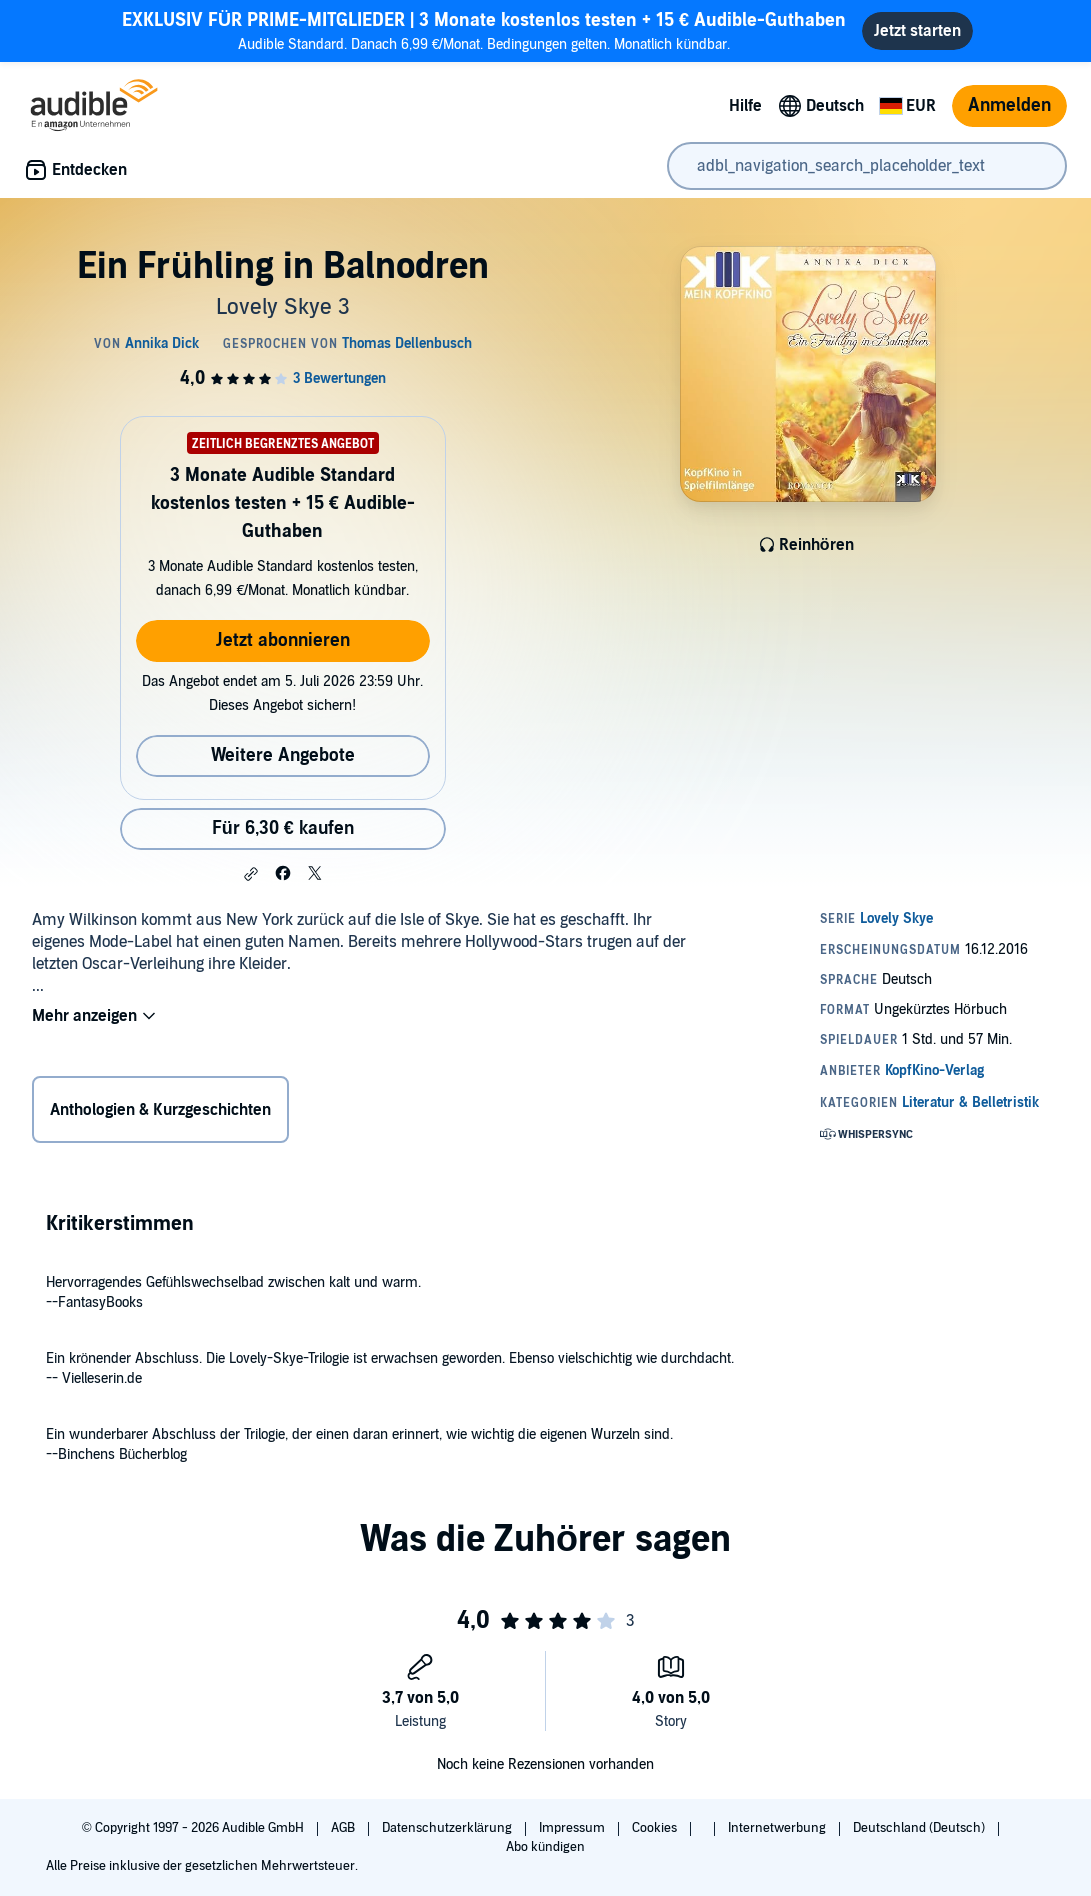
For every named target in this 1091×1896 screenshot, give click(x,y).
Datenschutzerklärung (448, 1828)
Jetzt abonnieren (283, 640)
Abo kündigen (545, 1847)
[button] (251, 874)
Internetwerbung (778, 1828)
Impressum (573, 1828)
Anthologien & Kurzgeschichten (160, 1110)
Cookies (656, 1828)
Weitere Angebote (283, 755)
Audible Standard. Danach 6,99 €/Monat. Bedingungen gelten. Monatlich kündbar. (484, 30)
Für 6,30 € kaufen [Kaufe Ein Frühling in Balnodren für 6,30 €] (283, 828)
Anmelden (1009, 105)
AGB (344, 1828)
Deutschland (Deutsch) (920, 1828)
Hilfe (745, 106)
